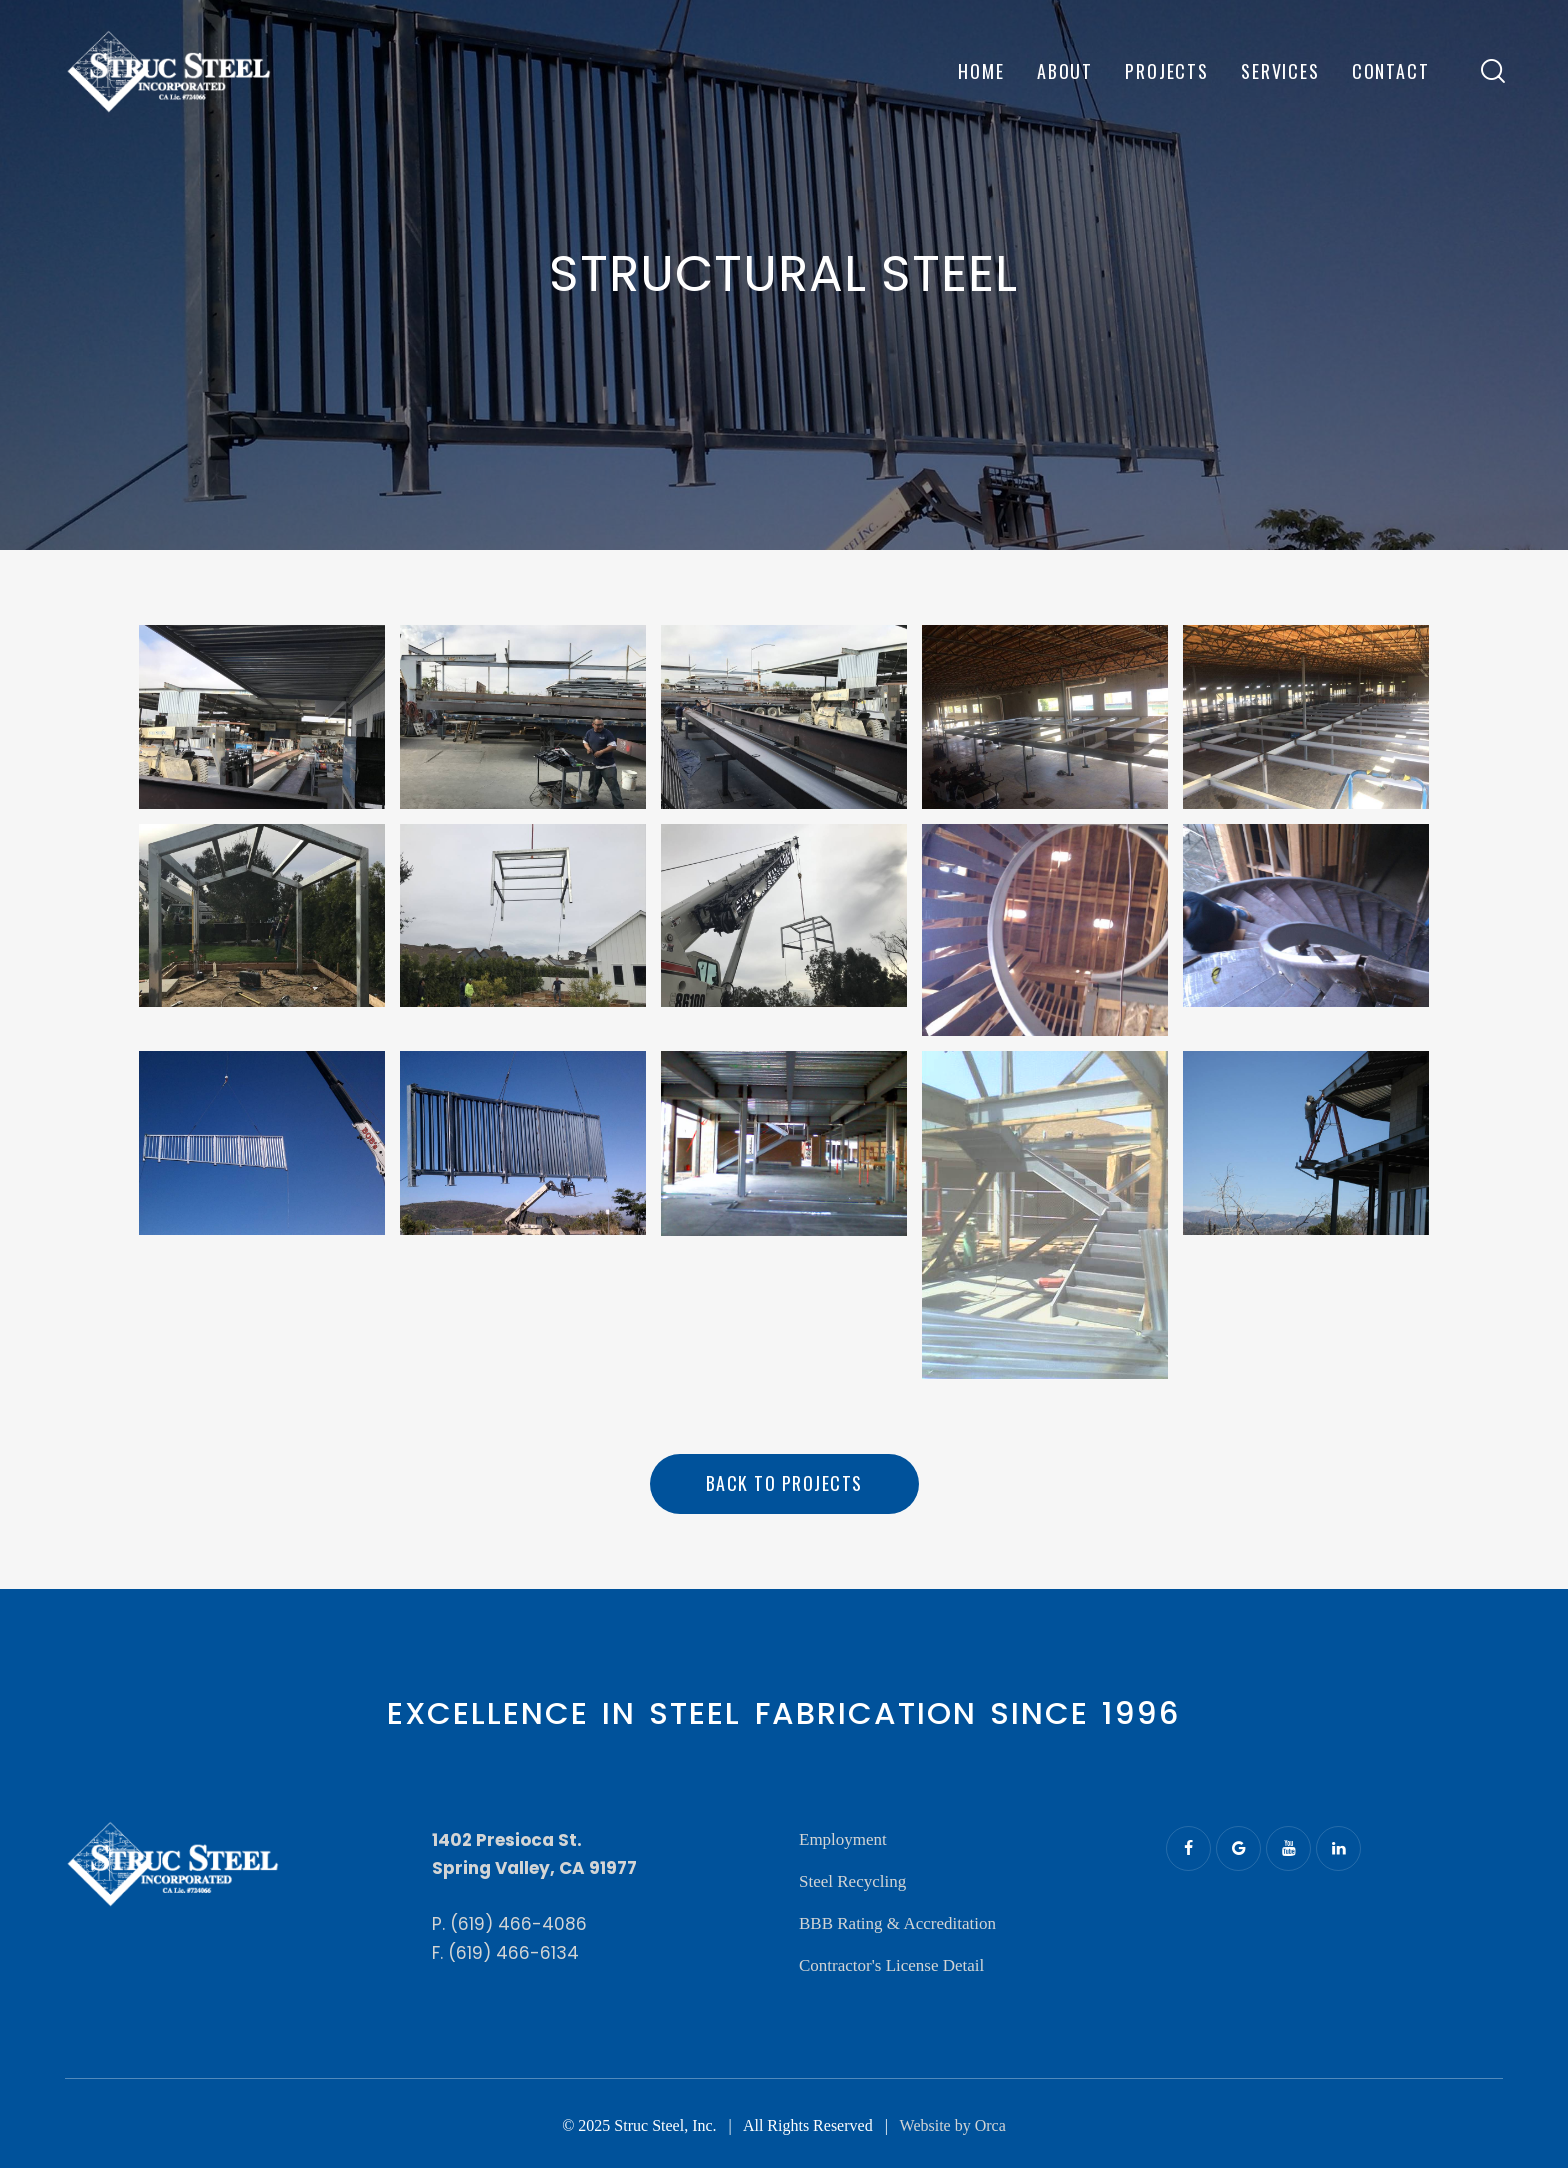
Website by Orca (953, 2125)
